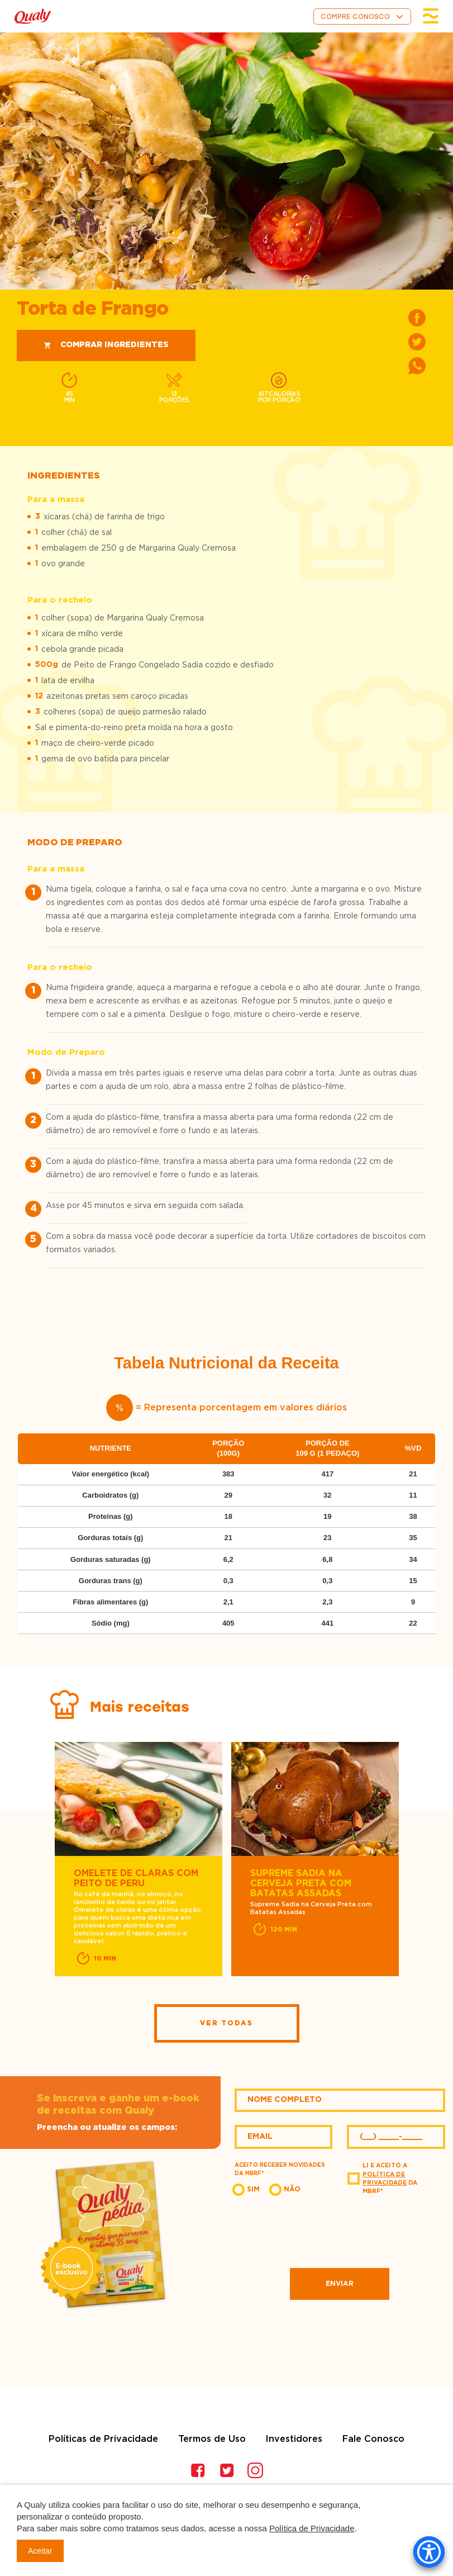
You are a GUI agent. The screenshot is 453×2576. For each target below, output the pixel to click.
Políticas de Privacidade (103, 2439)
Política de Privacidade (312, 2528)
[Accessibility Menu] (429, 2552)
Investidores (293, 2439)
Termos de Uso (212, 2439)
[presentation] (340, 2230)
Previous (37, 1860)
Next (416, 1860)
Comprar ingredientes (106, 345)
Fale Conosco (373, 2439)
